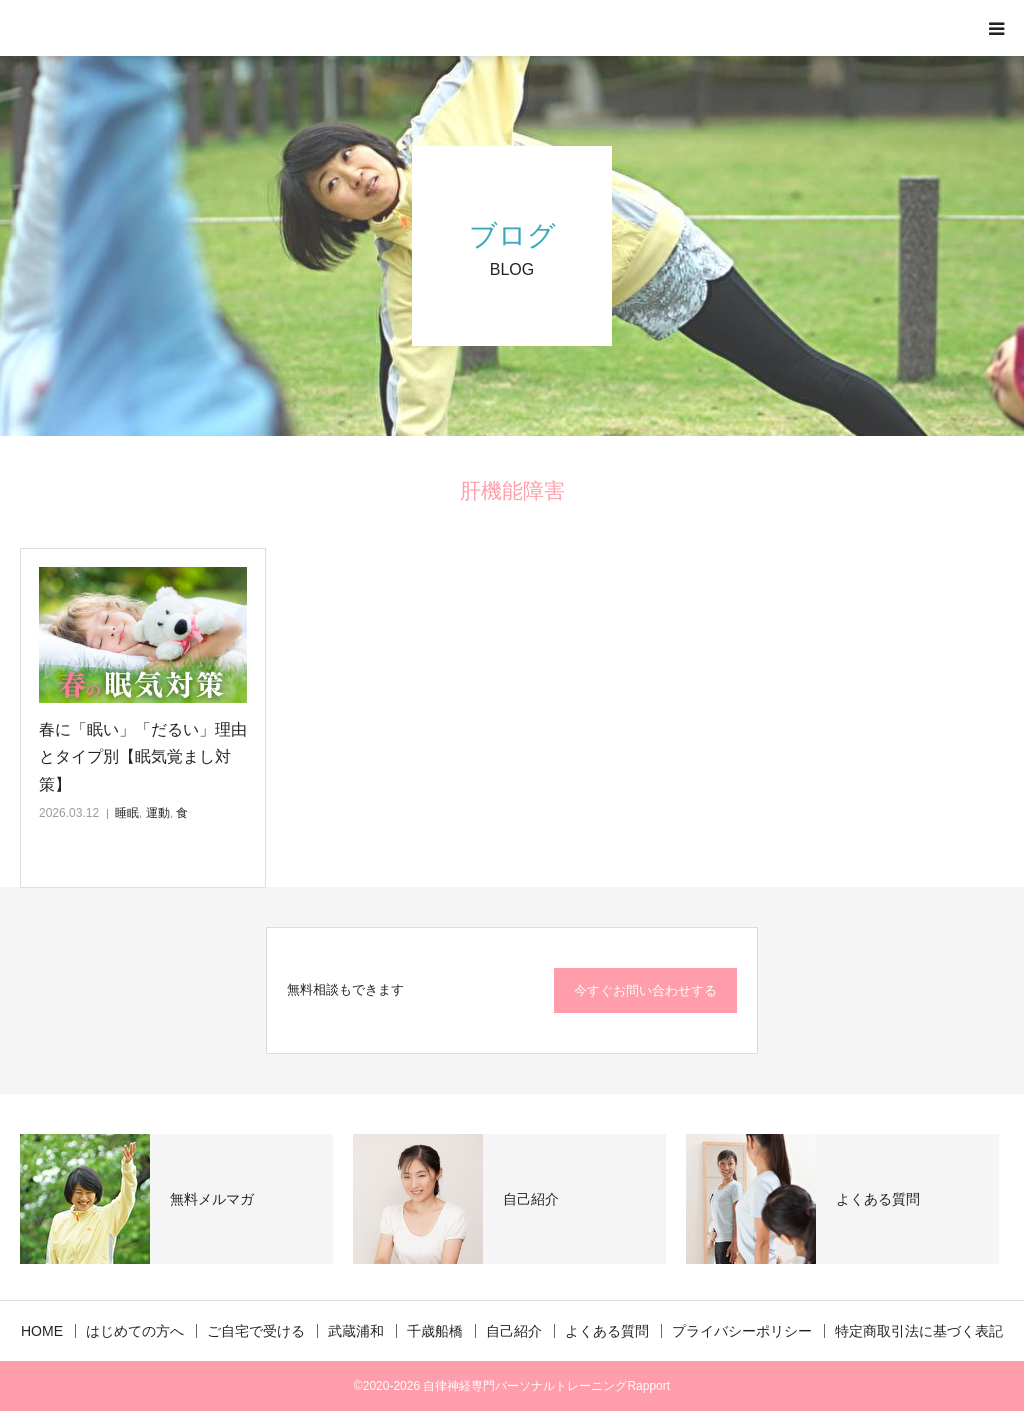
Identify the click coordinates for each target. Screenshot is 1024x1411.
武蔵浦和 (356, 1331)
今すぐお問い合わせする (645, 990)
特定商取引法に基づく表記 (919, 1331)
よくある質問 (607, 1331)
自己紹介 (514, 1331)
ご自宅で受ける (256, 1331)
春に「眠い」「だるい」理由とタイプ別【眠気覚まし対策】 (143, 756)
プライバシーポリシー (742, 1331)
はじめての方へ (135, 1331)
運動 (158, 813)
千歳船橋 (435, 1331)
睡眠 (127, 813)
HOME (42, 1331)
